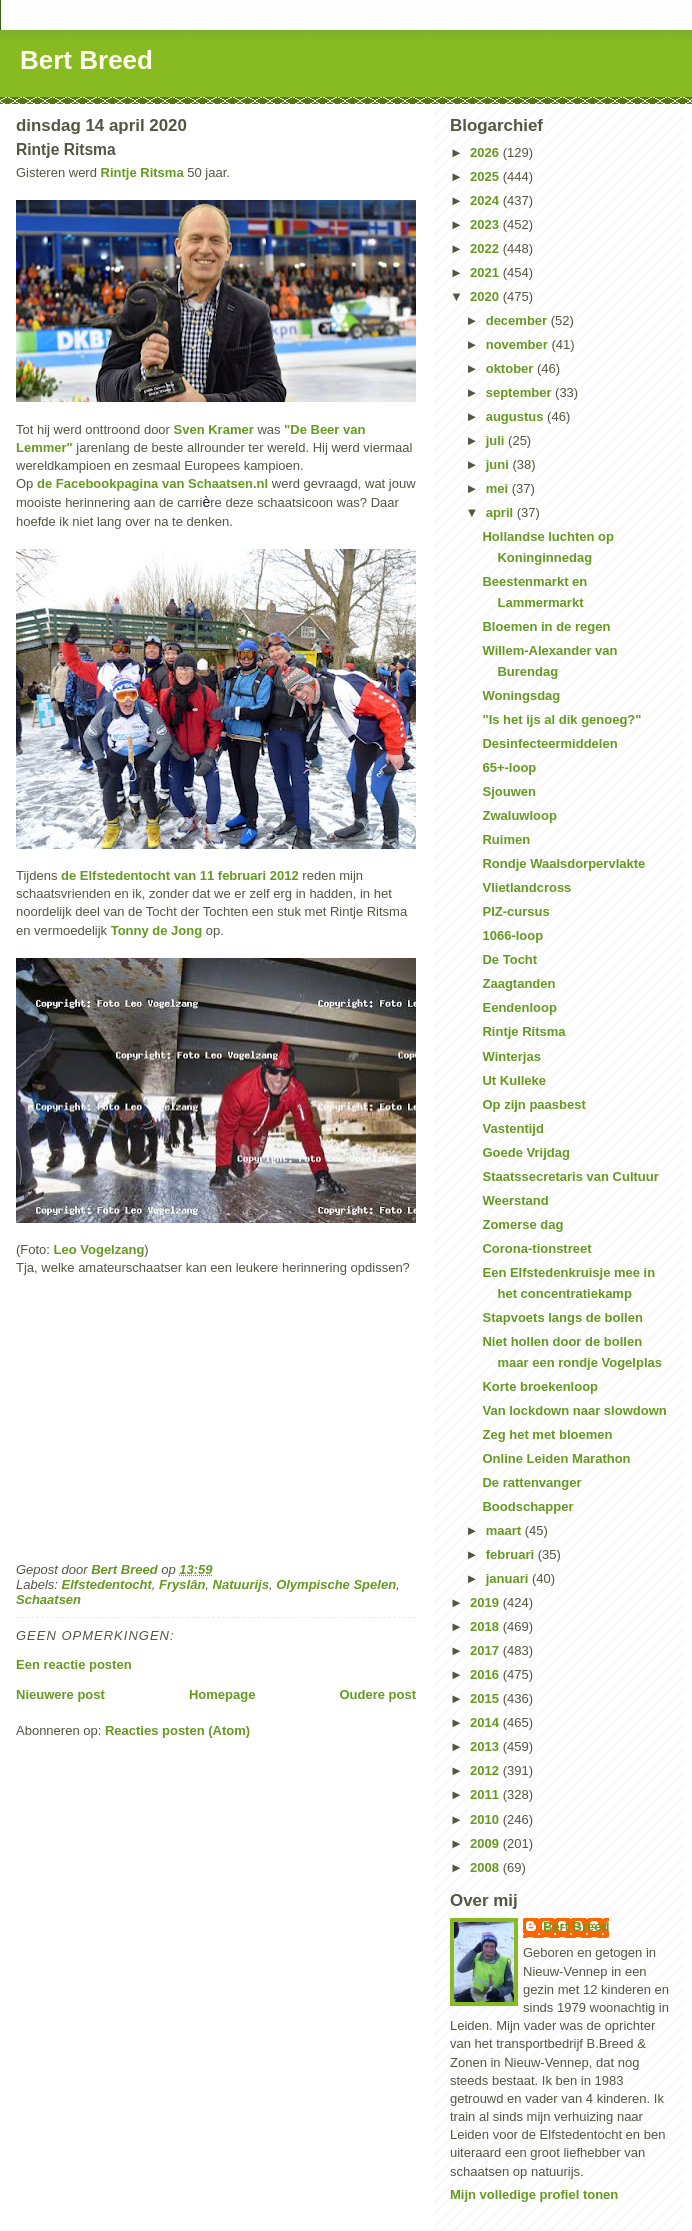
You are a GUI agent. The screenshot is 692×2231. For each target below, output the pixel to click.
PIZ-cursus (515, 911)
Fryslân (182, 1584)
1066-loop (512, 935)
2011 (486, 1794)
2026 (486, 152)
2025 (486, 176)
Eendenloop (519, 1007)
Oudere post (377, 1694)
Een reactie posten (74, 1664)
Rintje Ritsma (142, 172)
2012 (486, 1770)
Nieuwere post (60, 1694)
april (501, 512)
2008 (486, 1867)
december (518, 320)
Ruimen (506, 839)
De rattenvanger (531, 1482)
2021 (486, 272)
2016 (486, 1674)
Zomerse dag (522, 1224)
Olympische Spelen (336, 1584)
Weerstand (515, 1200)
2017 (486, 1650)
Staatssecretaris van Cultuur (570, 1176)
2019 (486, 1602)
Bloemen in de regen (546, 626)
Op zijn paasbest (533, 1104)
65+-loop (509, 767)
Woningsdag (521, 695)
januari (509, 1578)
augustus (516, 416)
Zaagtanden (518, 983)
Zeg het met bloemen (547, 1434)
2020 (486, 296)
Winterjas (511, 1056)
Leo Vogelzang (99, 1249)
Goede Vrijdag (525, 1152)
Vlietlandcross (526, 887)
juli (497, 440)
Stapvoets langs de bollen (562, 1317)
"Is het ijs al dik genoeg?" (561, 719)
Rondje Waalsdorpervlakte (563, 863)
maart (505, 1530)
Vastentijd (512, 1128)
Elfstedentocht (107, 1584)
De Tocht (509, 959)
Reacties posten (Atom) (177, 1730)
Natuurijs (241, 1584)
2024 (486, 200)
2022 (486, 248)
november (519, 344)
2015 (486, 1698)
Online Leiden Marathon (556, 1458)
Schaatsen (48, 1599)
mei (499, 488)
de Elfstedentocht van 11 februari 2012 (181, 875)
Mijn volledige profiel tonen (534, 2194)
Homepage (222, 1694)
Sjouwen (508, 791)
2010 (486, 1819)
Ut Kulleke (514, 1080)
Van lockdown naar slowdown (574, 1410)
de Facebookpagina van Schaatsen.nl (152, 483)
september (520, 392)
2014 (486, 1722)
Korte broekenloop (540, 1386)
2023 (486, 224)
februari (512, 1554)
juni (499, 464)
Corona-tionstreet (536, 1248)
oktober (511, 368)
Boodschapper (527, 1506)
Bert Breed (86, 60)
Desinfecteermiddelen (549, 743)
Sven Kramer (216, 429)
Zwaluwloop (519, 815)
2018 (486, 1626)
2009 (486, 1843)
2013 (486, 1746)
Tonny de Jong (156, 930)
